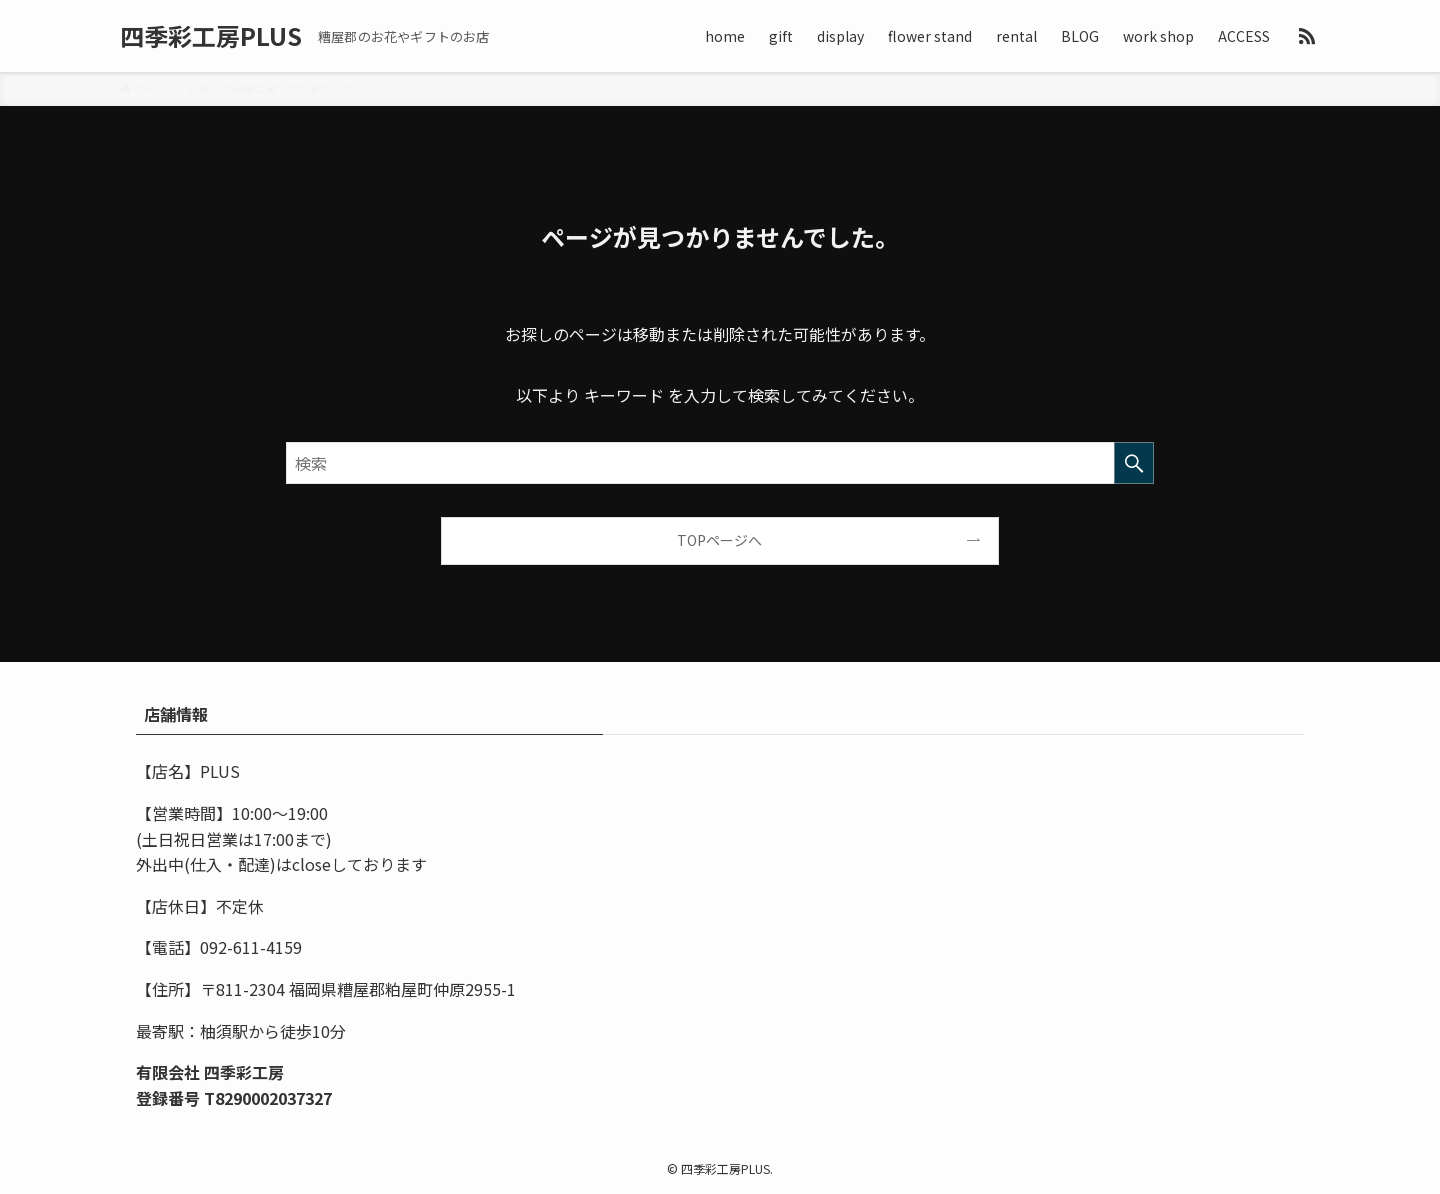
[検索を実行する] (1134, 463)
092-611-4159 (251, 947)
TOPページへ (719, 540)
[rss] (1307, 36)
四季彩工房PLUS (211, 36)
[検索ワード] (720, 463)
